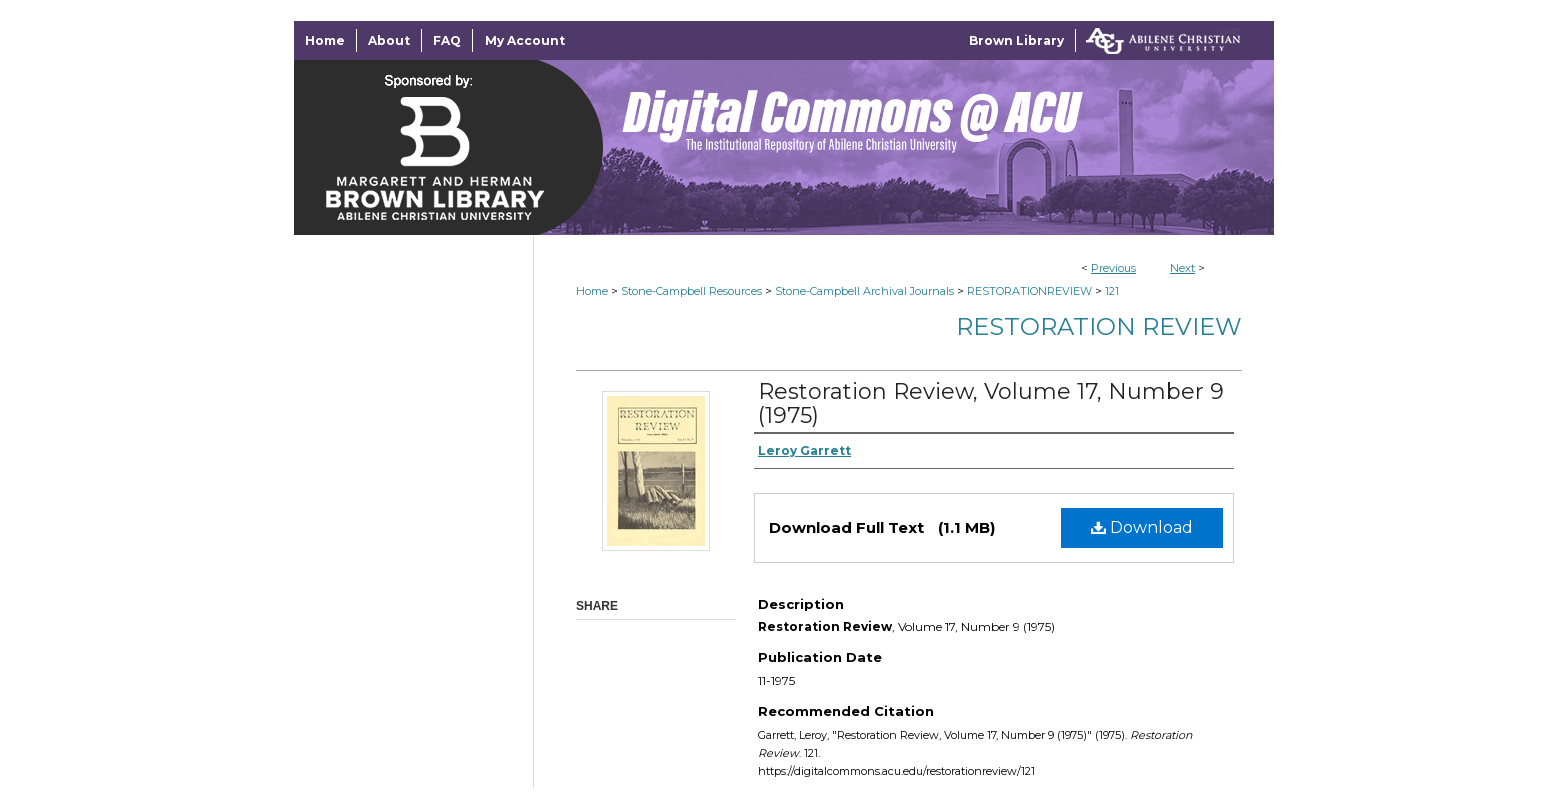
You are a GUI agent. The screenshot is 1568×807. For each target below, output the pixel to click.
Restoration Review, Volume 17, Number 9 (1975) (991, 403)
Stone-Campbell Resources (691, 291)
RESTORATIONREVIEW (1029, 291)
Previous (1113, 268)
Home (592, 291)
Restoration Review (1099, 326)
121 (1112, 291)
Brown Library (1016, 40)
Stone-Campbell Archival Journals (864, 291)
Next (1182, 268)
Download (1142, 527)
